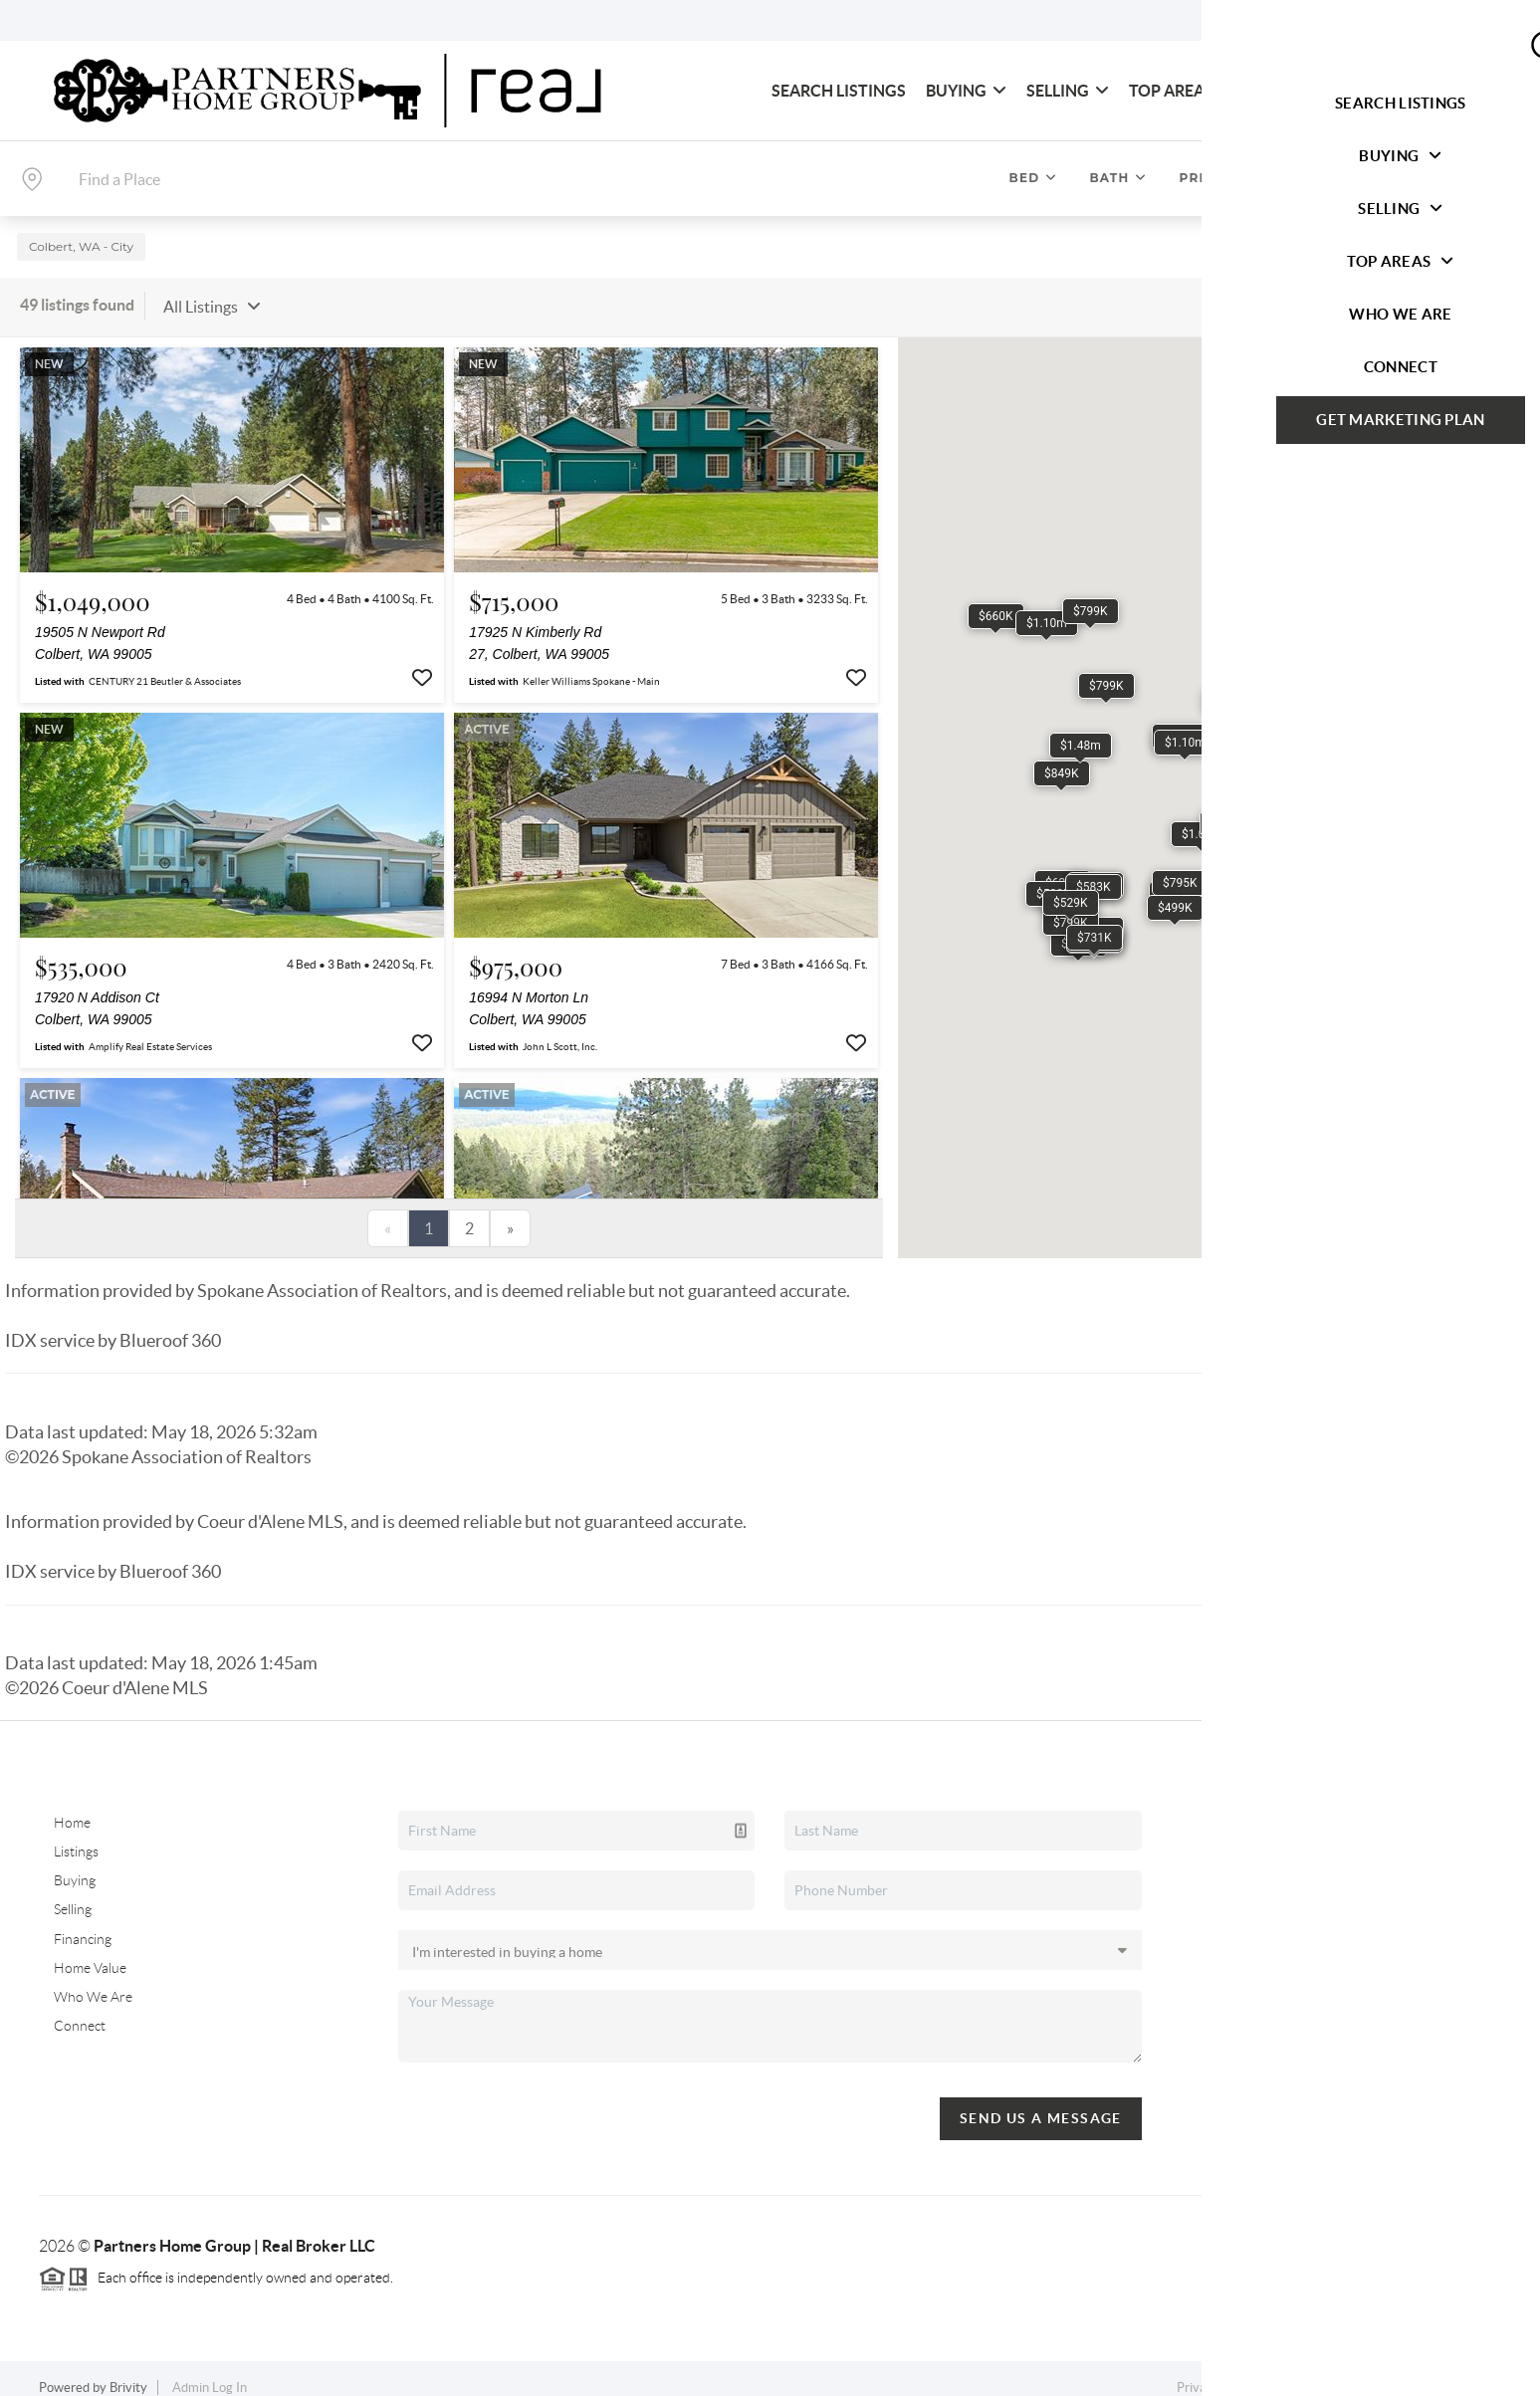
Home (72, 1807)
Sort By (1286, 290)
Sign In (1463, 21)
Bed (1033, 177)
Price (1210, 177)
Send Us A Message (1041, 2101)
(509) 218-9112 (1341, 2012)
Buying (966, 91)
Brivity (128, 2371)
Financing (82, 1922)
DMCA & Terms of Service (1355, 2371)
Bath (1118, 177)
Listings (76, 1836)
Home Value (90, 1951)
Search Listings (838, 91)
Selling (1067, 91)
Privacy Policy (1216, 2371)
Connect (1426, 91)
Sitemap (1477, 2371)
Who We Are (1305, 91)
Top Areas (1181, 91)
